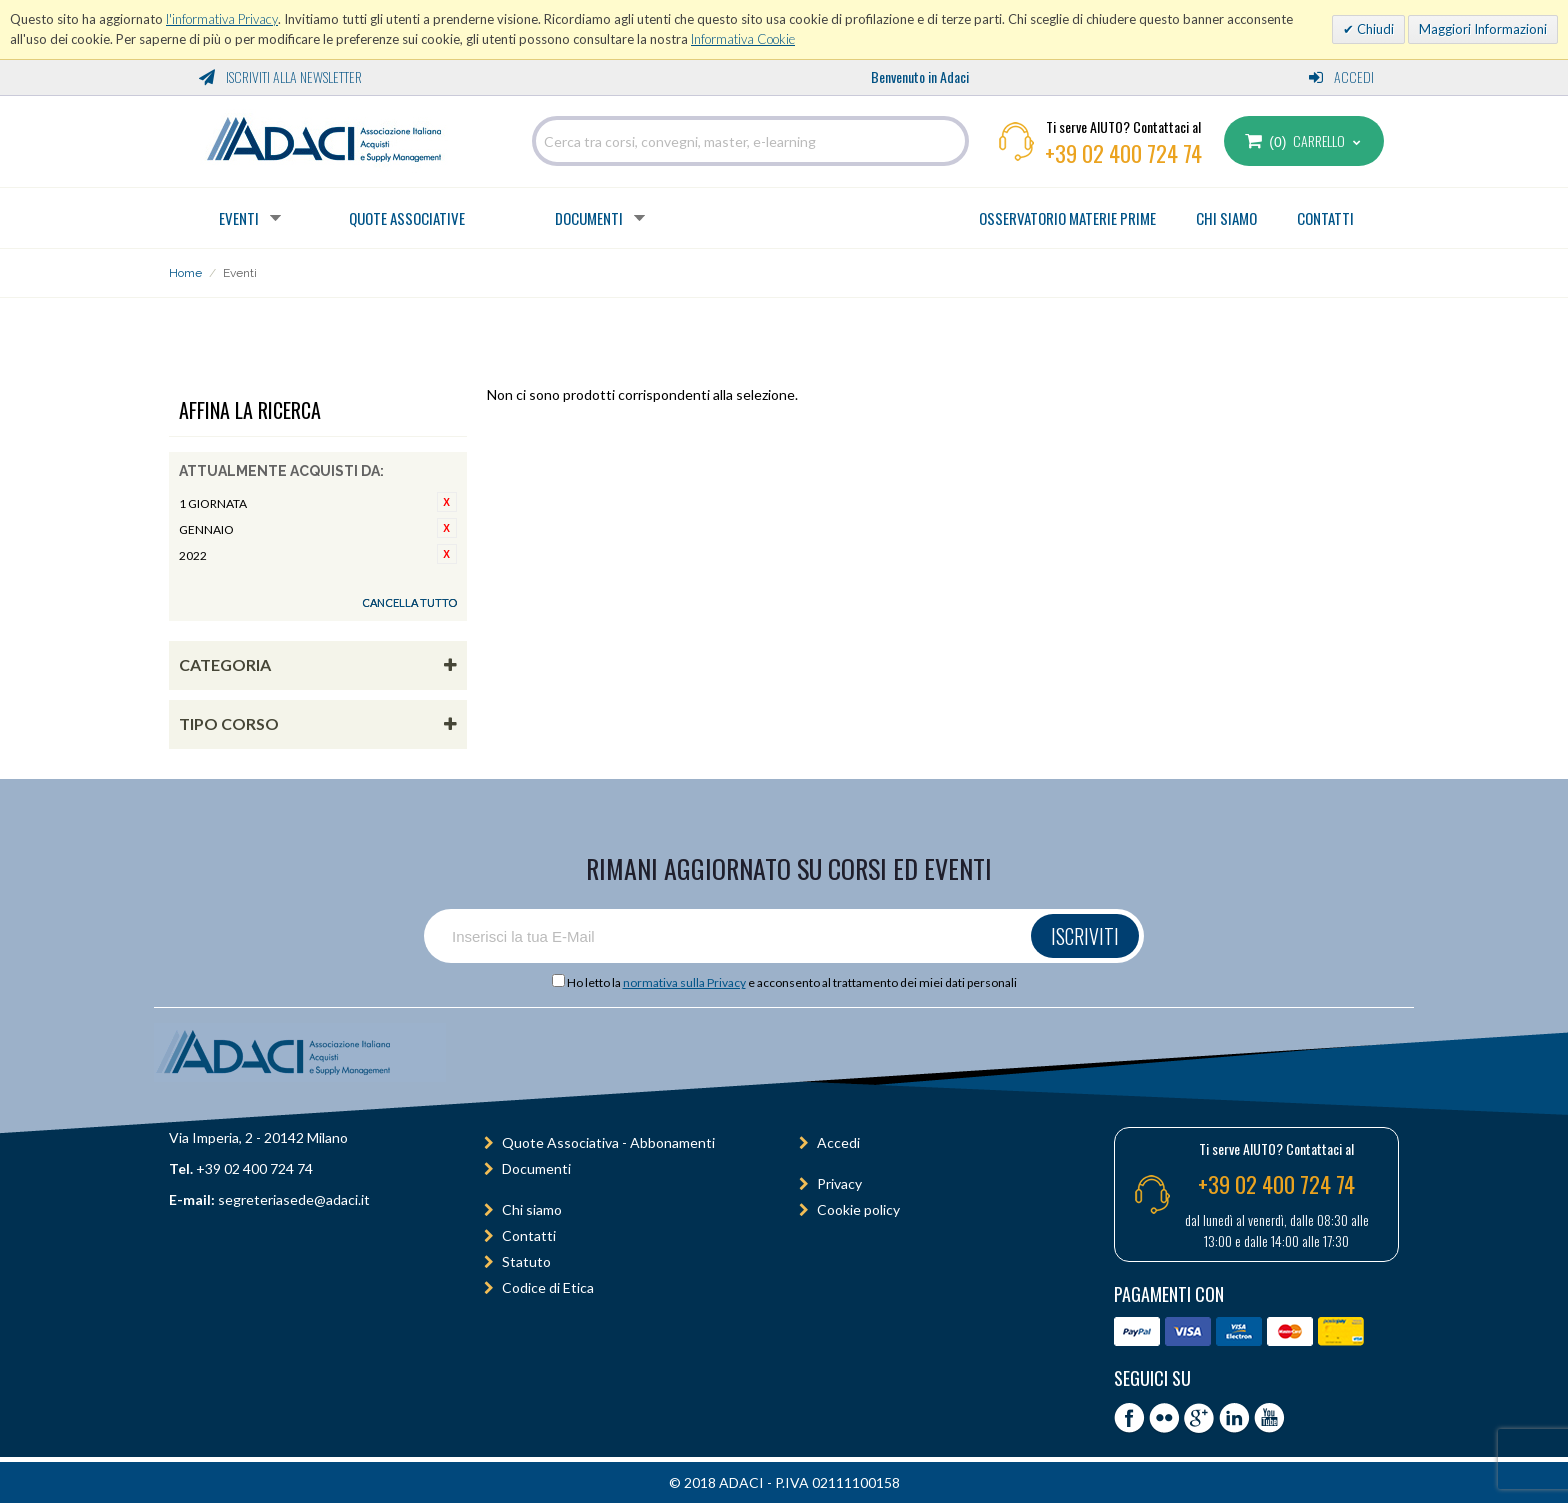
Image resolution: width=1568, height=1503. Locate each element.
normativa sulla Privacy (684, 982)
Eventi (239, 218)
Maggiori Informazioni (1483, 29)
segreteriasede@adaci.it (294, 1199)
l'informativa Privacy (222, 19)
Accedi (1341, 76)
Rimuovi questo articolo (447, 502)
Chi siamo (532, 1209)
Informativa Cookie (743, 39)
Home (185, 273)
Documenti (589, 218)
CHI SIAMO (1226, 218)
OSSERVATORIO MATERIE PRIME (1067, 218)
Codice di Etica (548, 1287)
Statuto (526, 1261)
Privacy (839, 1183)
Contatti (529, 1235)
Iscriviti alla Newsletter (280, 76)
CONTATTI (1325, 218)
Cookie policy (858, 1209)
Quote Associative (407, 218)
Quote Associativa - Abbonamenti (608, 1142)
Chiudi (1374, 29)
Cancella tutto (409, 602)
